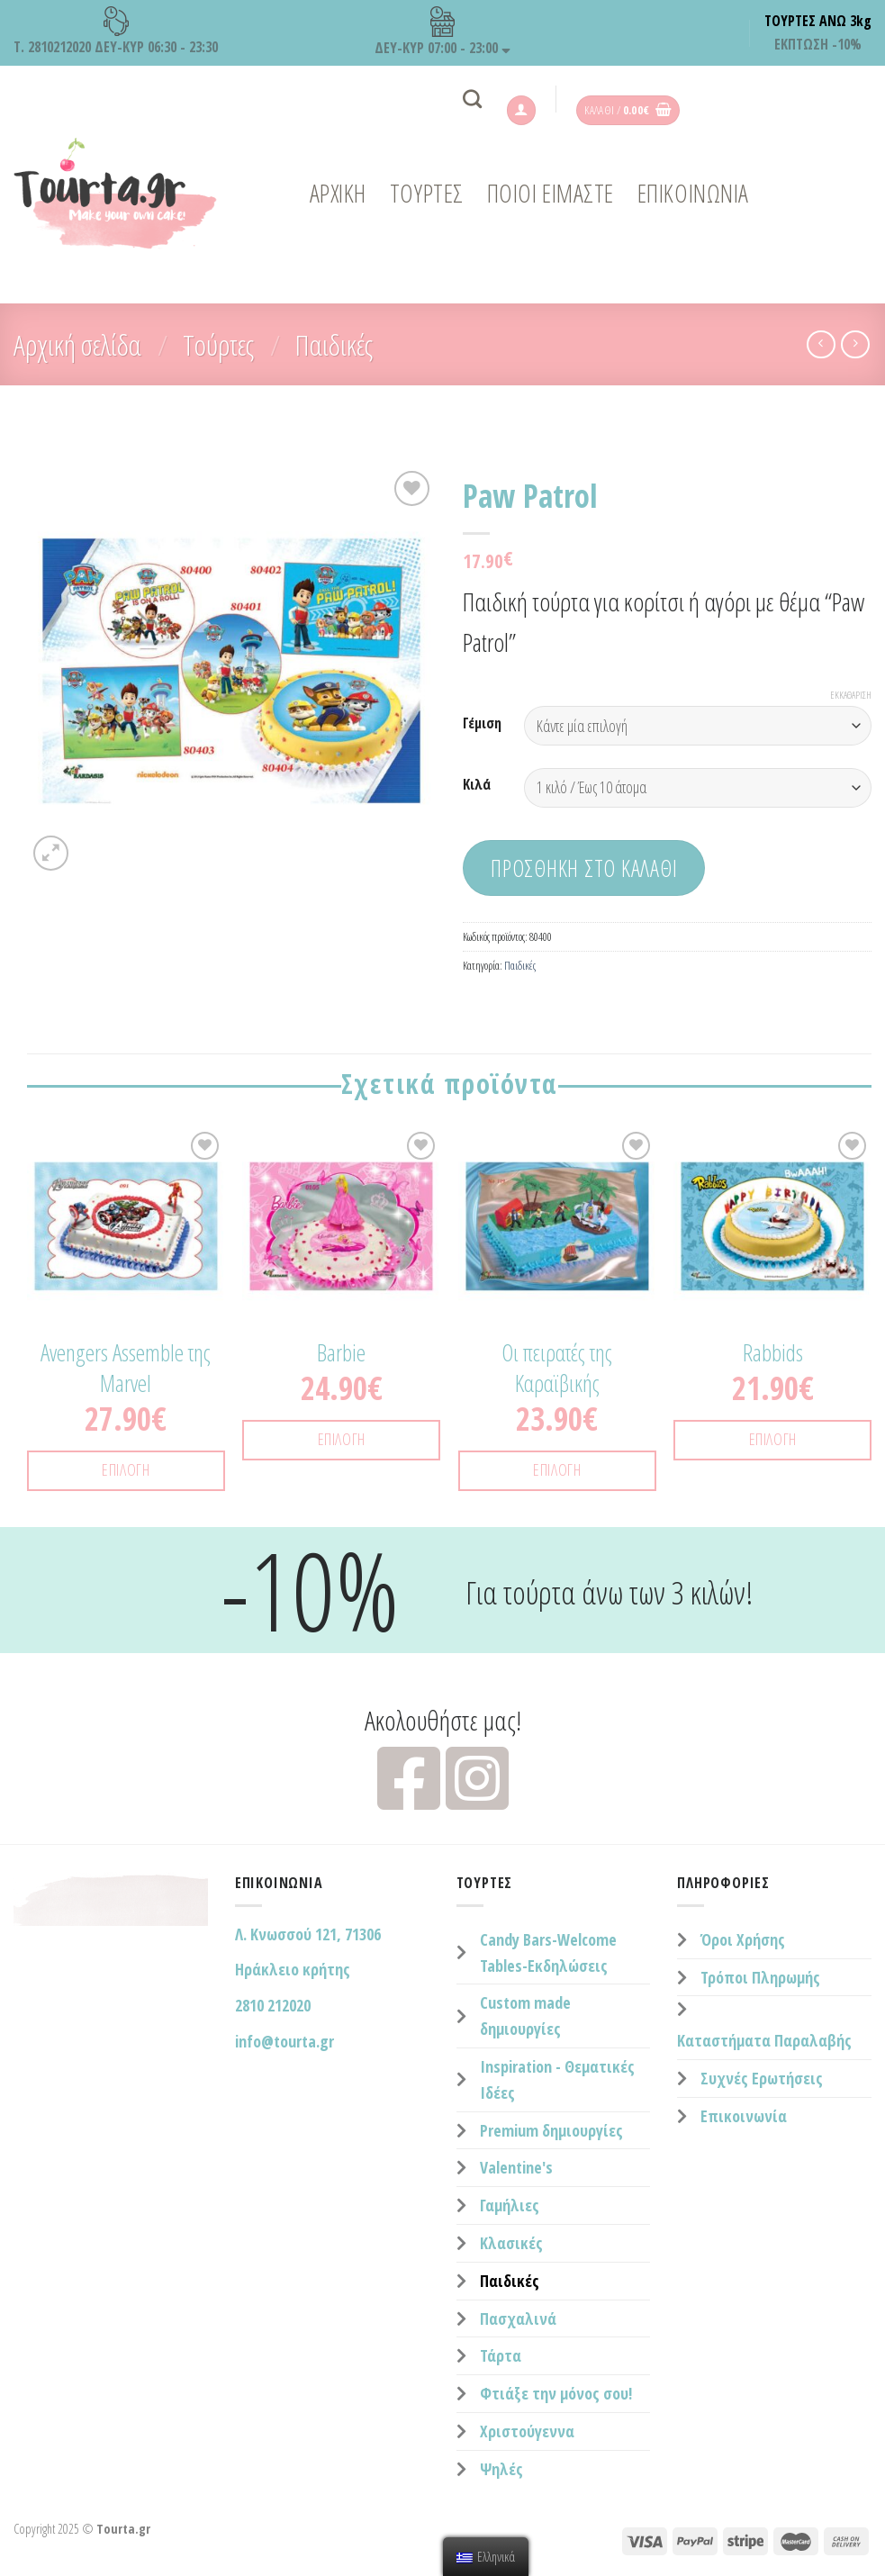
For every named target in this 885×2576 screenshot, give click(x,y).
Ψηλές (501, 2469)
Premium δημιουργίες (551, 2130)
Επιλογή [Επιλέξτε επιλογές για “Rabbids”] (773, 1439)
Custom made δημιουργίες (525, 2015)
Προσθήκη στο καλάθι (584, 868)
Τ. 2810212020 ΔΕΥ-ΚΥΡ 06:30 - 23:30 (116, 31)
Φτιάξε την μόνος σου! (556, 2393)
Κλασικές (511, 2243)
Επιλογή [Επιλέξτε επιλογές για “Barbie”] (342, 1439)
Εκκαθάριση (850, 695)
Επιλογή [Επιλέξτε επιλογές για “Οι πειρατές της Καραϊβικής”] (557, 1469)
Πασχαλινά (518, 2318)
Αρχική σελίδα (77, 344)
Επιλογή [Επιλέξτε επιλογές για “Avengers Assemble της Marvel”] (125, 1469)
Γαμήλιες (509, 2205)
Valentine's (516, 2167)
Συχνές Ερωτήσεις (761, 2078)
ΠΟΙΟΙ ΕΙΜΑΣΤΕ (550, 193)
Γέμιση (482, 723)
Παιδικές (334, 344)
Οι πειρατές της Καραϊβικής (556, 1368)
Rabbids (773, 1353)
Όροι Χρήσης (742, 1939)
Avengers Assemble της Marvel (126, 1368)
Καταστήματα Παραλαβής (764, 2040)
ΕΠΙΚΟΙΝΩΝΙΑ (693, 193)
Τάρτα (500, 2355)
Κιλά (477, 784)
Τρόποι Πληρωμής (760, 1977)
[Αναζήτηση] (472, 98)
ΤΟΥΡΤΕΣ (427, 193)
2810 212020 (273, 2005)
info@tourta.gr (284, 2041)
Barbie (341, 1353)
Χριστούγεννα (527, 2431)
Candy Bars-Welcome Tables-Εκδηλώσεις (548, 1952)
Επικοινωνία (743, 2116)
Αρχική (338, 193)
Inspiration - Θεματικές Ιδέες (557, 2079)
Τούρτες (218, 344)
